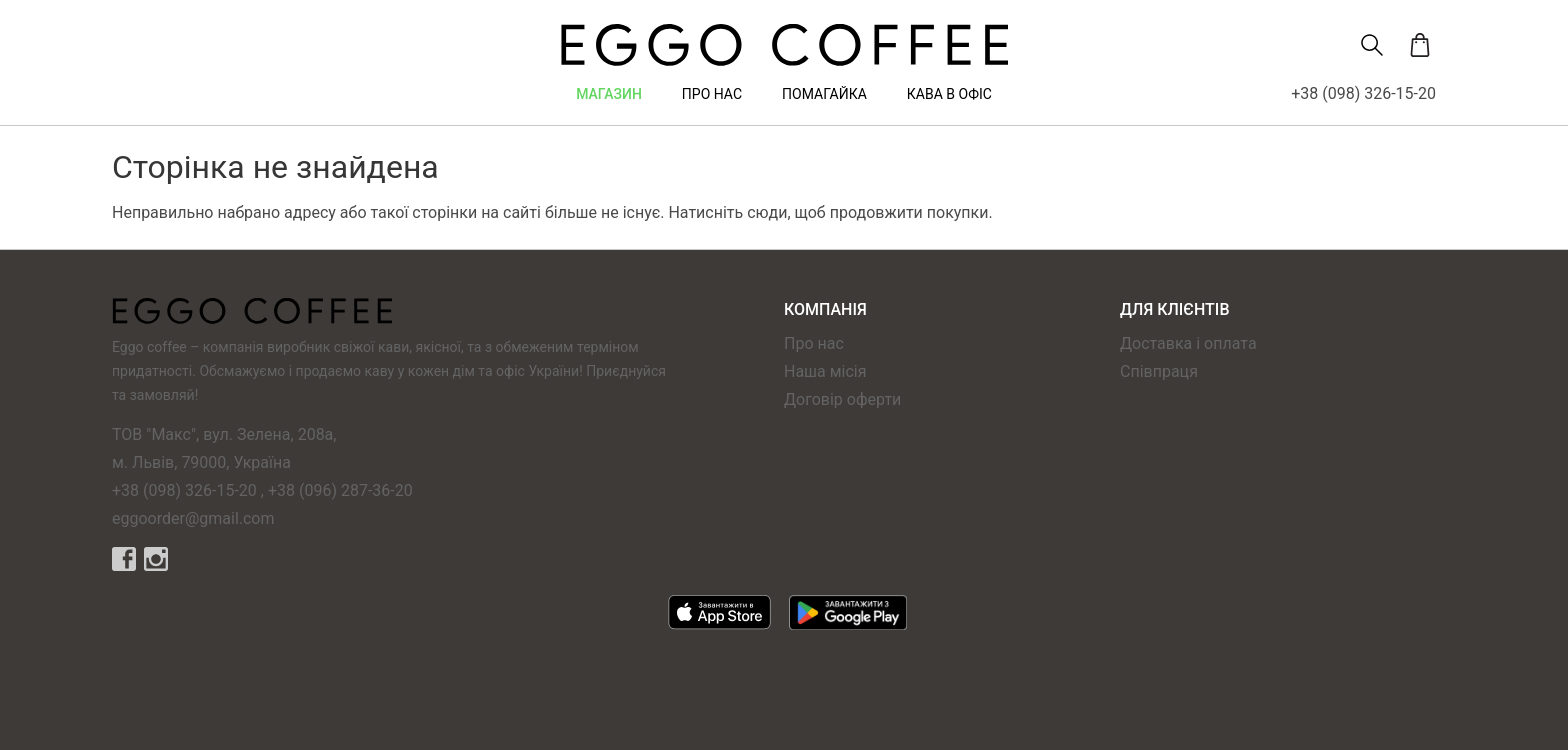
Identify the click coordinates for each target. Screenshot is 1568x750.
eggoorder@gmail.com (193, 518)
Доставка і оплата (1188, 343)
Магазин (609, 94)
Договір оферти (842, 399)
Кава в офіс (949, 94)
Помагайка (824, 94)
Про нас (712, 94)
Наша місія (825, 371)
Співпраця (1159, 371)
